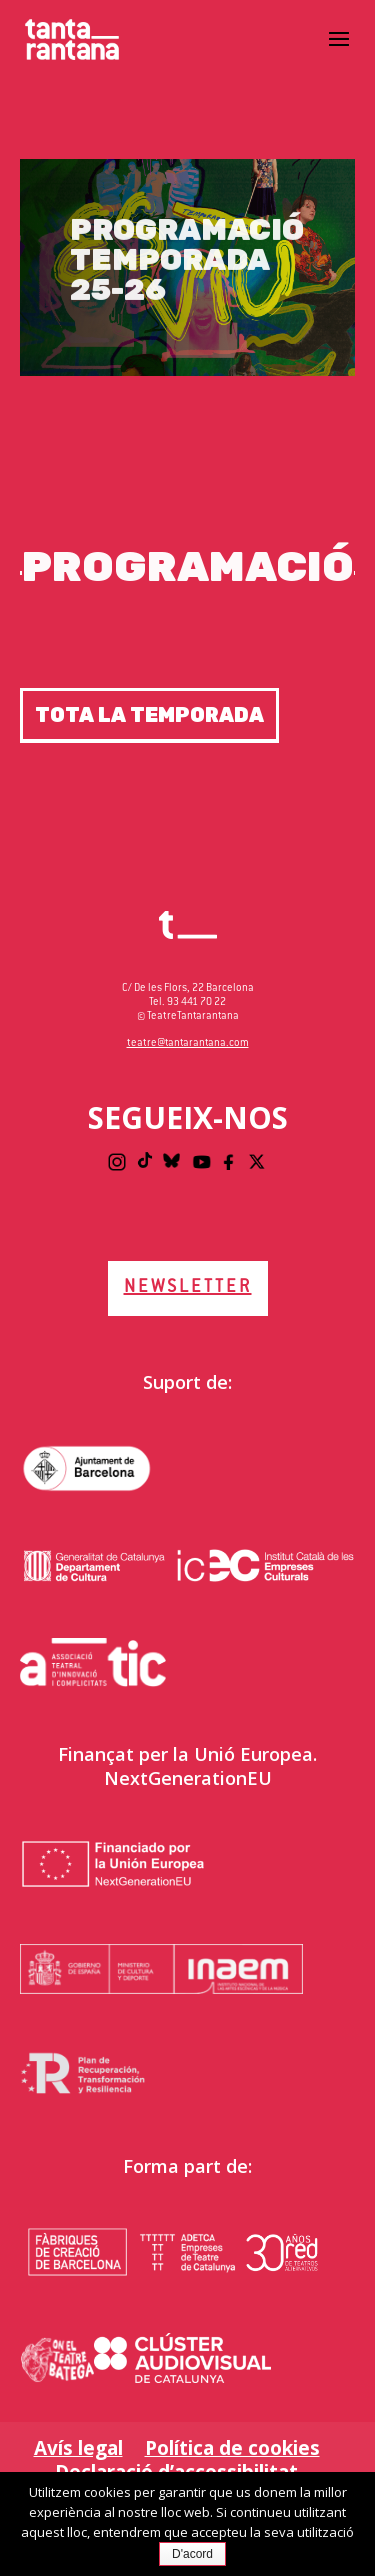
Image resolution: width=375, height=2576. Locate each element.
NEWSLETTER (188, 1288)
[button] (339, 52)
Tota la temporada (149, 715)
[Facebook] (230, 1162)
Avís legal (78, 2448)
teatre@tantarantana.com (188, 1043)
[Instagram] (117, 1162)
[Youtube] (202, 1162)
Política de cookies (232, 2448)
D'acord (192, 2554)
